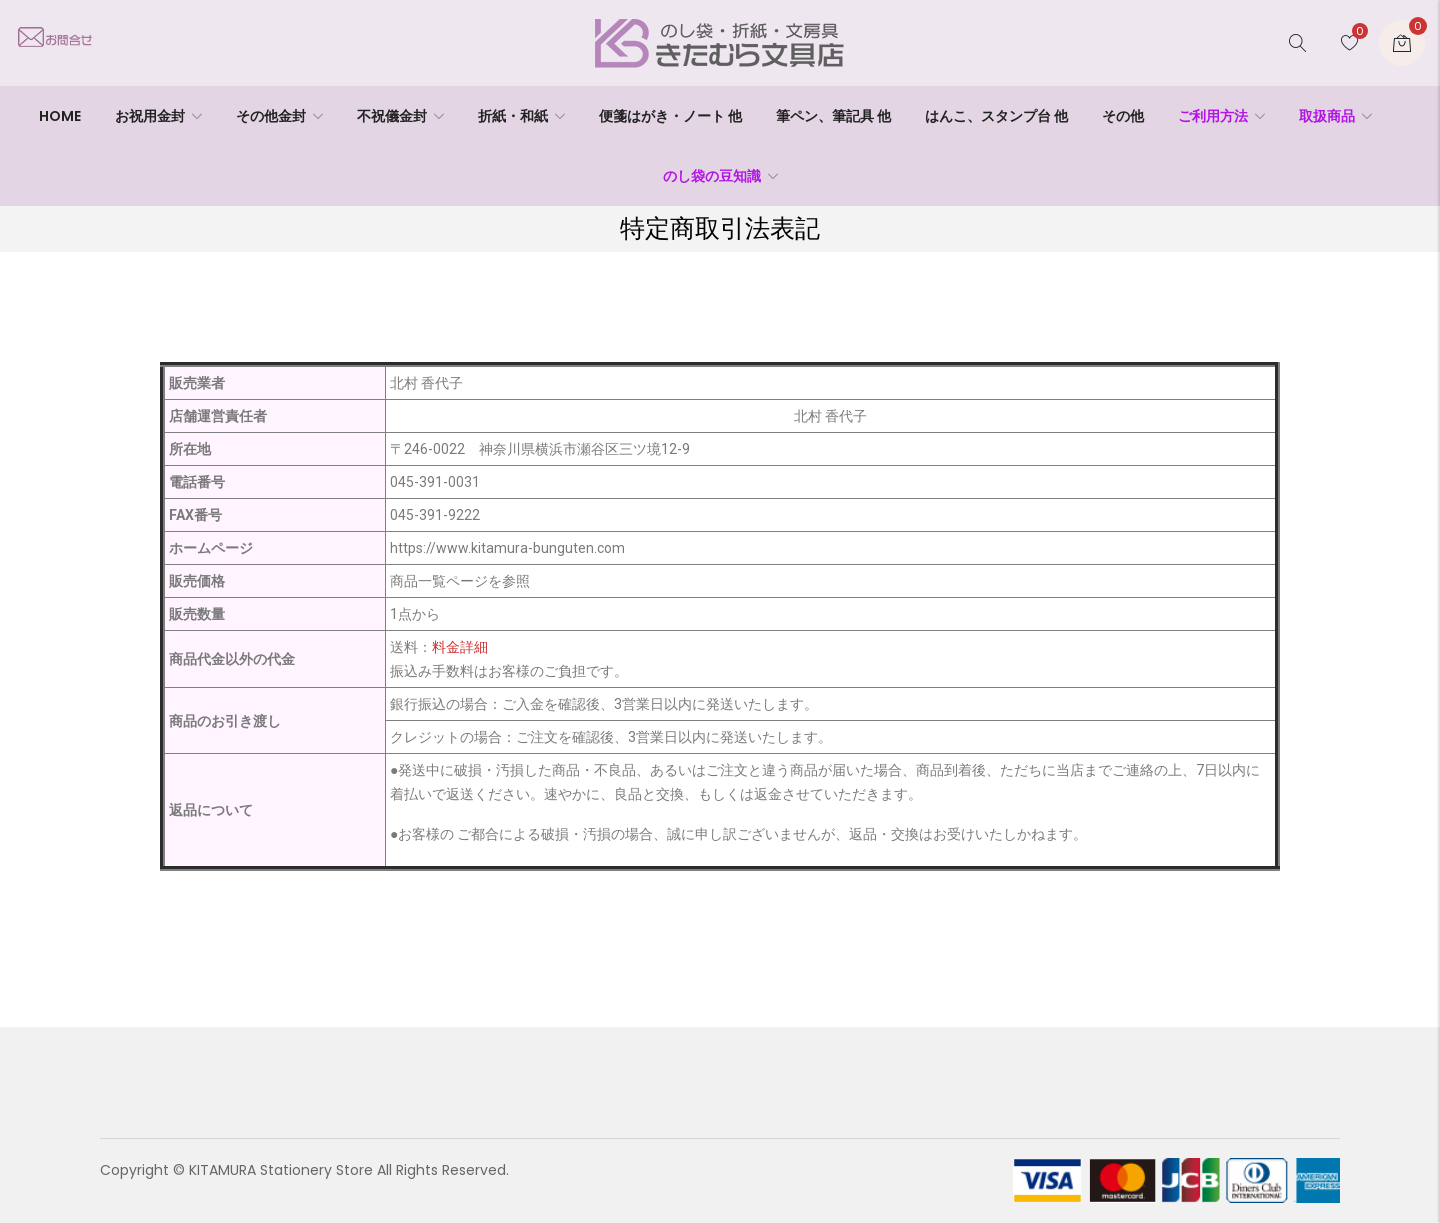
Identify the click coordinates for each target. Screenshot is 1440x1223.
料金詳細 (460, 647)
